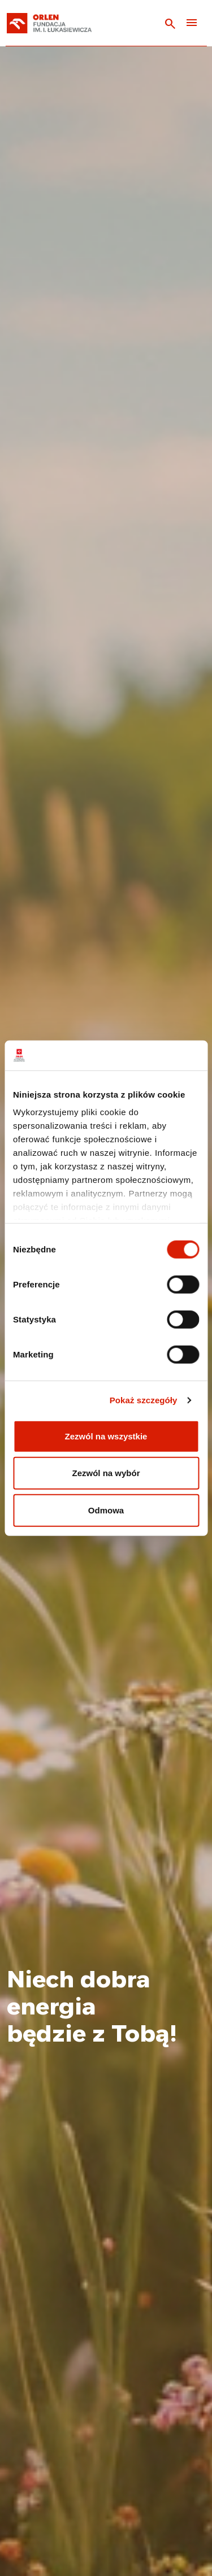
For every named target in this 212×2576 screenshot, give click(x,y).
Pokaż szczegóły (144, 1400)
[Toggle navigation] (191, 23)
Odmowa (106, 1510)
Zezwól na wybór (106, 1473)
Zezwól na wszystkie (106, 1436)
